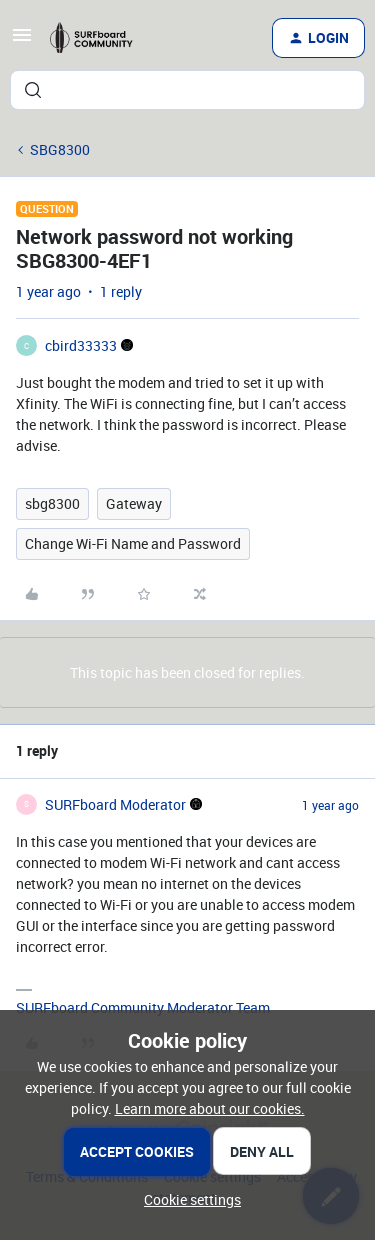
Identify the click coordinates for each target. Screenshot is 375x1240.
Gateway (134, 503)
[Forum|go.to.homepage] (98, 38)
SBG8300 (60, 149)
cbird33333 (81, 345)
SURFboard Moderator (115, 804)
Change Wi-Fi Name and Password (133, 543)
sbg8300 (52, 503)
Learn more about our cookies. (210, 1108)
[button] (22, 41)
